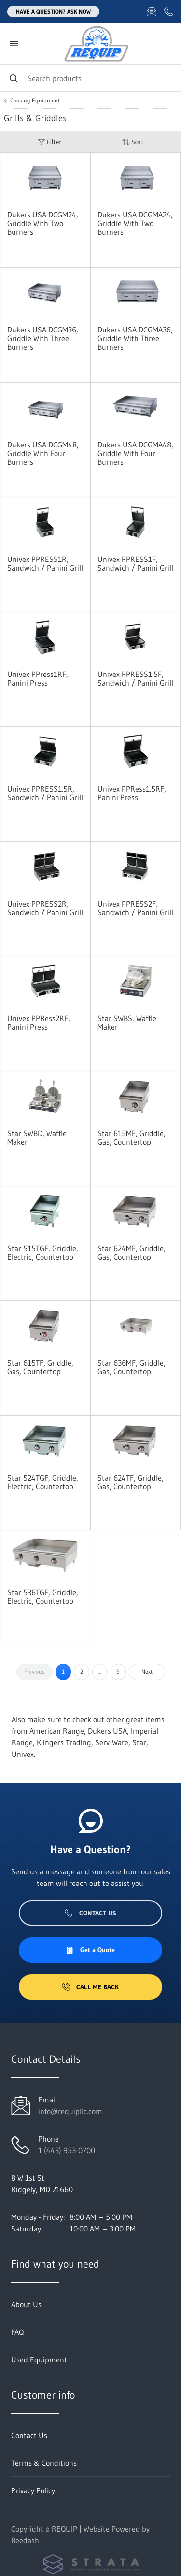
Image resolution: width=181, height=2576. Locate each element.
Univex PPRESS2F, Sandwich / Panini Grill (135, 908)
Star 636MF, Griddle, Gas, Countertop (131, 1367)
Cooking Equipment (35, 100)
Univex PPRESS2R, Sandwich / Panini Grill (45, 908)
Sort (132, 141)
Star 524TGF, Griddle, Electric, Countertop (42, 1482)
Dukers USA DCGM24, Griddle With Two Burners (42, 223)
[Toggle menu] (13, 44)
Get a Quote (90, 1949)
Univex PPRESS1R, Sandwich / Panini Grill (45, 563)
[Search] (90, 78)
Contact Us (90, 1913)
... (99, 1671)
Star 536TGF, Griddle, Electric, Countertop (42, 1596)
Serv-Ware (111, 1742)
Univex (23, 1754)
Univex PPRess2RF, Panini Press (38, 1022)
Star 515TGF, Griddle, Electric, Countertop (42, 1252)
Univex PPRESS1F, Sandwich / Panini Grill (135, 563)
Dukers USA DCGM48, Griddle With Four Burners (43, 453)
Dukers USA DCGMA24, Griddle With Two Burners (135, 223)
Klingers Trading (64, 1742)
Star (139, 1742)
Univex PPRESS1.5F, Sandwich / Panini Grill (135, 678)
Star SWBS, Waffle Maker (126, 1022)
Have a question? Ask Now (53, 11)
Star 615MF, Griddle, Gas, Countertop (131, 1137)
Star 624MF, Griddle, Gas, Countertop (131, 1252)
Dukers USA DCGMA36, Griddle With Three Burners (135, 338)
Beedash (25, 2540)
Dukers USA (107, 1731)
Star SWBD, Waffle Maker (37, 1137)
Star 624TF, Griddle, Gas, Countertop (130, 1482)
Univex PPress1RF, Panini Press (37, 678)
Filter (50, 141)
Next (147, 1671)
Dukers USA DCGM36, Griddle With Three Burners (42, 338)
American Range (56, 1731)
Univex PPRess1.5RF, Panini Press (131, 793)
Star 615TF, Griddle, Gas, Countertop (40, 1367)
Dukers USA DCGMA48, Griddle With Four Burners (135, 453)
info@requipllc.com (70, 2111)
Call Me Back (90, 1987)
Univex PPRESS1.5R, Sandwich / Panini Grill (45, 793)
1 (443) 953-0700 (66, 2150)
